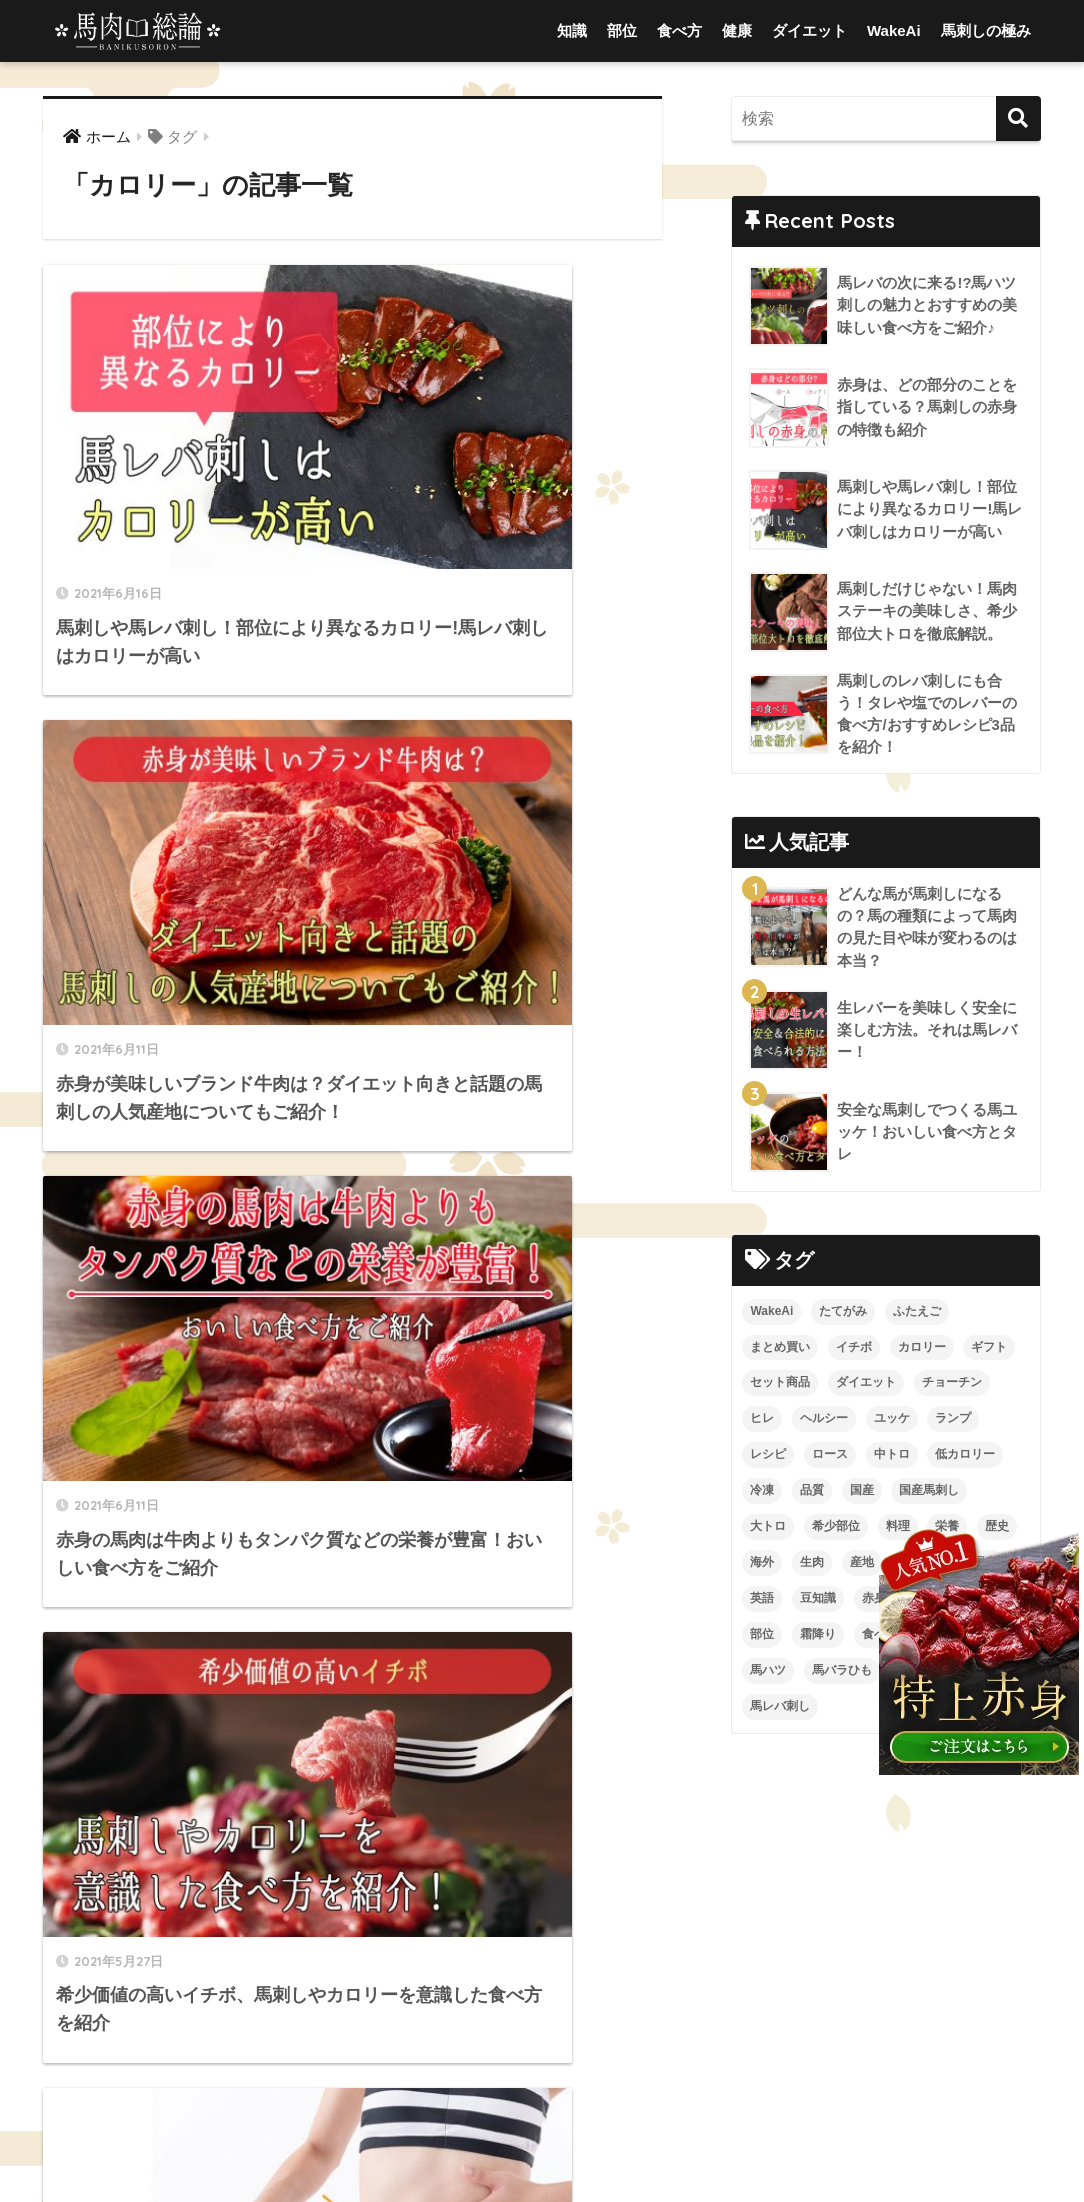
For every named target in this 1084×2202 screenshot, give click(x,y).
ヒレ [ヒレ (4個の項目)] (762, 1422)
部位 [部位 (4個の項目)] (762, 1638)
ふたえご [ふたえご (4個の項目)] (917, 1314)
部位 (622, 30)
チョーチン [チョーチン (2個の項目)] (952, 1386)
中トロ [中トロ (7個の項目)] (892, 1458)
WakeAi (894, 30)
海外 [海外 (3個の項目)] (762, 1566)
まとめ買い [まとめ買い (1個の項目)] (780, 1350)
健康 (737, 30)
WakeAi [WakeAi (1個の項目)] (771, 1314)
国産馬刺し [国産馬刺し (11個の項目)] (929, 1494)
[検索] (1018, 118)
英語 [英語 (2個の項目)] (762, 1602)
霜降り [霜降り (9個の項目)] (818, 1638)
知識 (572, 30)
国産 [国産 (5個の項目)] (862, 1494)
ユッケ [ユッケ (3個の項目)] (892, 1422)
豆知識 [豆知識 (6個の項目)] (818, 1602)
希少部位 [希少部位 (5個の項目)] (836, 1530)
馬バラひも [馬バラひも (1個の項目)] (842, 1674)
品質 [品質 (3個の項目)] (812, 1494)
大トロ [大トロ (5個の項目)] (768, 1530)
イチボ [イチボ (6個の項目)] (854, 1350)
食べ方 (679, 30)
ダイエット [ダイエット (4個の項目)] (866, 1386)
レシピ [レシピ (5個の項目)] (768, 1458)
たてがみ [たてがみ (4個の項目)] (843, 1314)
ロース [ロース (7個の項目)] (830, 1458)
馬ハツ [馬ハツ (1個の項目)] (768, 1674)
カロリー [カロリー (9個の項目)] (922, 1350)
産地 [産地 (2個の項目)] (862, 1566)
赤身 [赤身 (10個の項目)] (874, 1602)
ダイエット (809, 30)
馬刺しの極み (986, 30)
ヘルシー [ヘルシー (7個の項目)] (824, 1422)
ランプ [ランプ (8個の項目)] (953, 1422)
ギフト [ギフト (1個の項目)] (989, 1350)
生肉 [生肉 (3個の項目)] (812, 1566)
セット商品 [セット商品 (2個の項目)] (780, 1386)
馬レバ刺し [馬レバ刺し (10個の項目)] (780, 1710)
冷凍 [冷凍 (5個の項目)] (762, 1494)
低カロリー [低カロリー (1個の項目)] (965, 1458)
